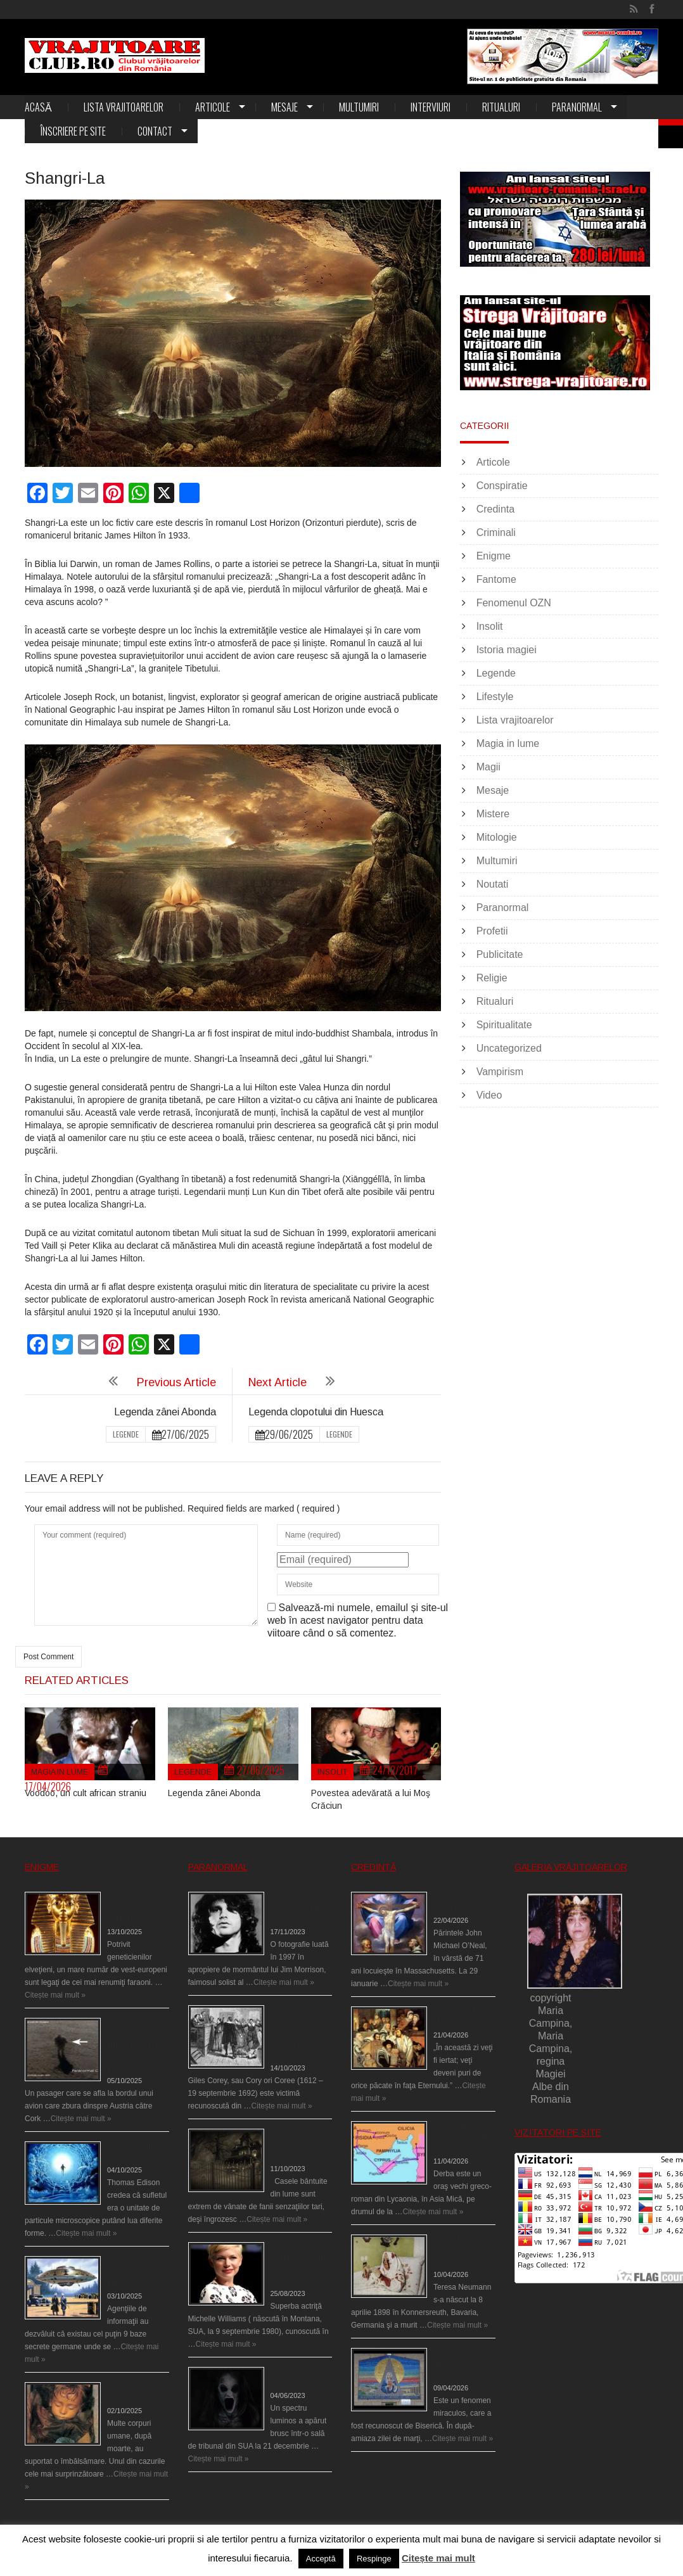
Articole (212, 107)
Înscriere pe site (73, 131)
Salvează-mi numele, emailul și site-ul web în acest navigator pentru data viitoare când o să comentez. (357, 1620)
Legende (126, 1434)
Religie (491, 977)
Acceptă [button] (321, 2558)
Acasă (38, 107)
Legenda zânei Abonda (165, 1411)
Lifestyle (495, 696)
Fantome (496, 579)
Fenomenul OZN (513, 602)
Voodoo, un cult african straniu (85, 1793)
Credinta (495, 509)
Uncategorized (509, 1048)
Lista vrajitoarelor (123, 107)
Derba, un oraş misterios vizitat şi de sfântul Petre (464, 2137)
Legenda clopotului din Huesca (315, 1411)
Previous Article (176, 1382)
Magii (488, 767)
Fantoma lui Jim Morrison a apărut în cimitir (301, 1907)
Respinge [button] (374, 2558)
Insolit (332, 1772)
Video (489, 1095)
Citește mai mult (438, 2558)
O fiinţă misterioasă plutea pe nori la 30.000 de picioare (134, 2045)
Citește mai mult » (55, 1995)
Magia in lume (59, 1772)
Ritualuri (501, 107)
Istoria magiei (506, 649)
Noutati (492, 884)
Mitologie (496, 837)
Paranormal (577, 107)
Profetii (492, 931)
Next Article (277, 1382)
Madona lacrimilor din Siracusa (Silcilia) (463, 2364)
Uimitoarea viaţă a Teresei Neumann (461, 2250)
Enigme (493, 556)
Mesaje (284, 107)
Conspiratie (502, 485)
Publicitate (499, 954)
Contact (154, 131)
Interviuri (430, 107)
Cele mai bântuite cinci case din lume (301, 2144)
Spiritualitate (504, 1024)
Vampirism (499, 1071)
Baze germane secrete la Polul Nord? (133, 2272)
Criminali (496, 532)
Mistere (492, 813)
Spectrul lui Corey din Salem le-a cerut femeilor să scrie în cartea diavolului (301, 2032)
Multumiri (359, 107)
